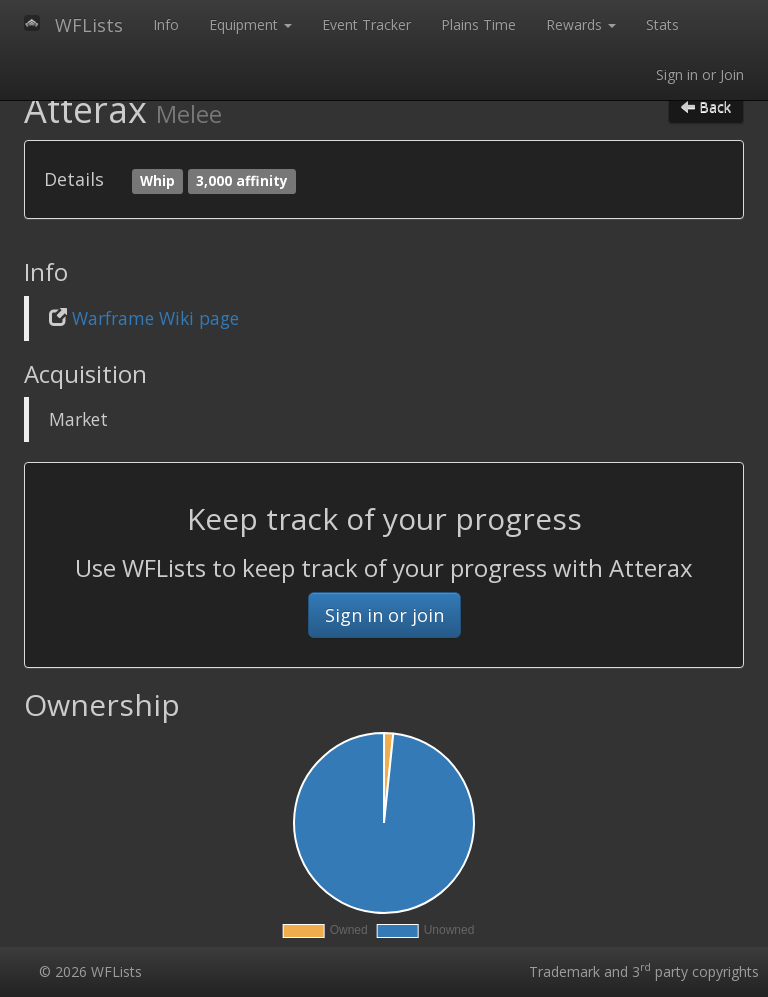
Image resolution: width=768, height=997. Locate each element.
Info (166, 24)
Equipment (250, 24)
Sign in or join (384, 615)
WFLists (89, 25)
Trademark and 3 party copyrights (644, 971)
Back (706, 106)
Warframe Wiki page (155, 318)
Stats (662, 24)
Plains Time (478, 24)
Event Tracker (366, 24)
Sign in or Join (700, 74)
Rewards (581, 24)
